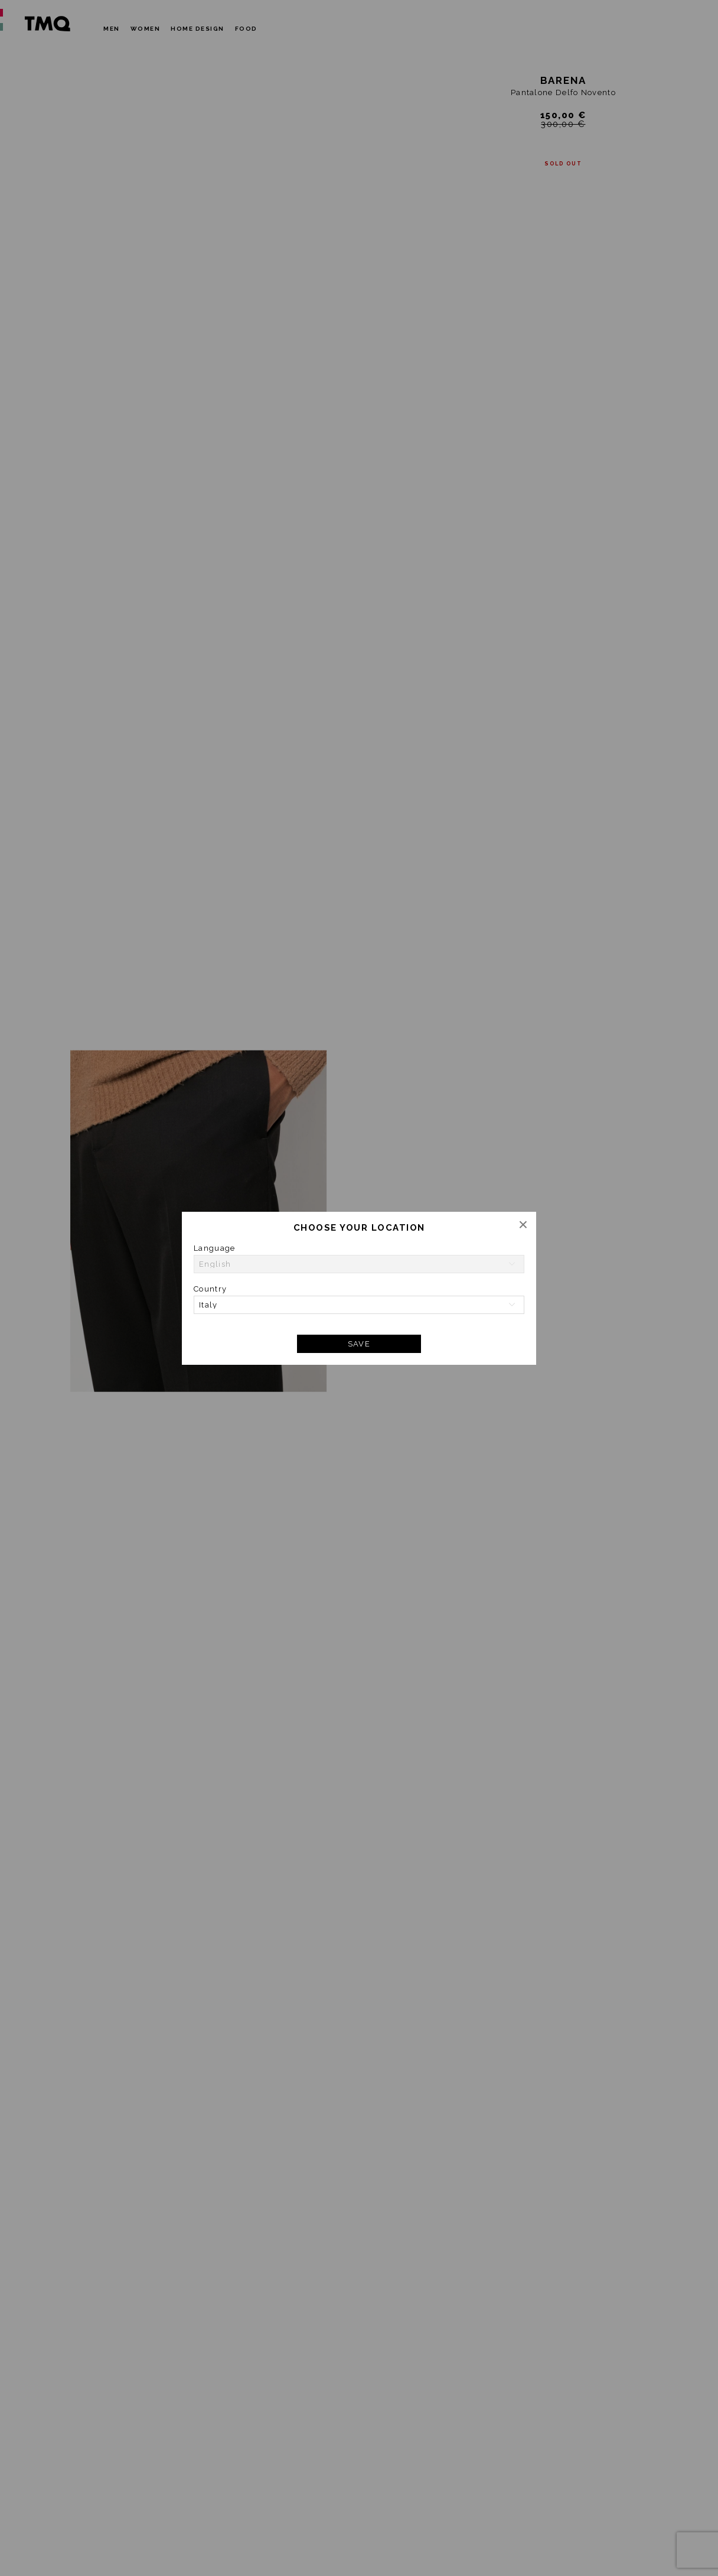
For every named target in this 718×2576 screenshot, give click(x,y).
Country (210, 1289)
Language (214, 1248)
